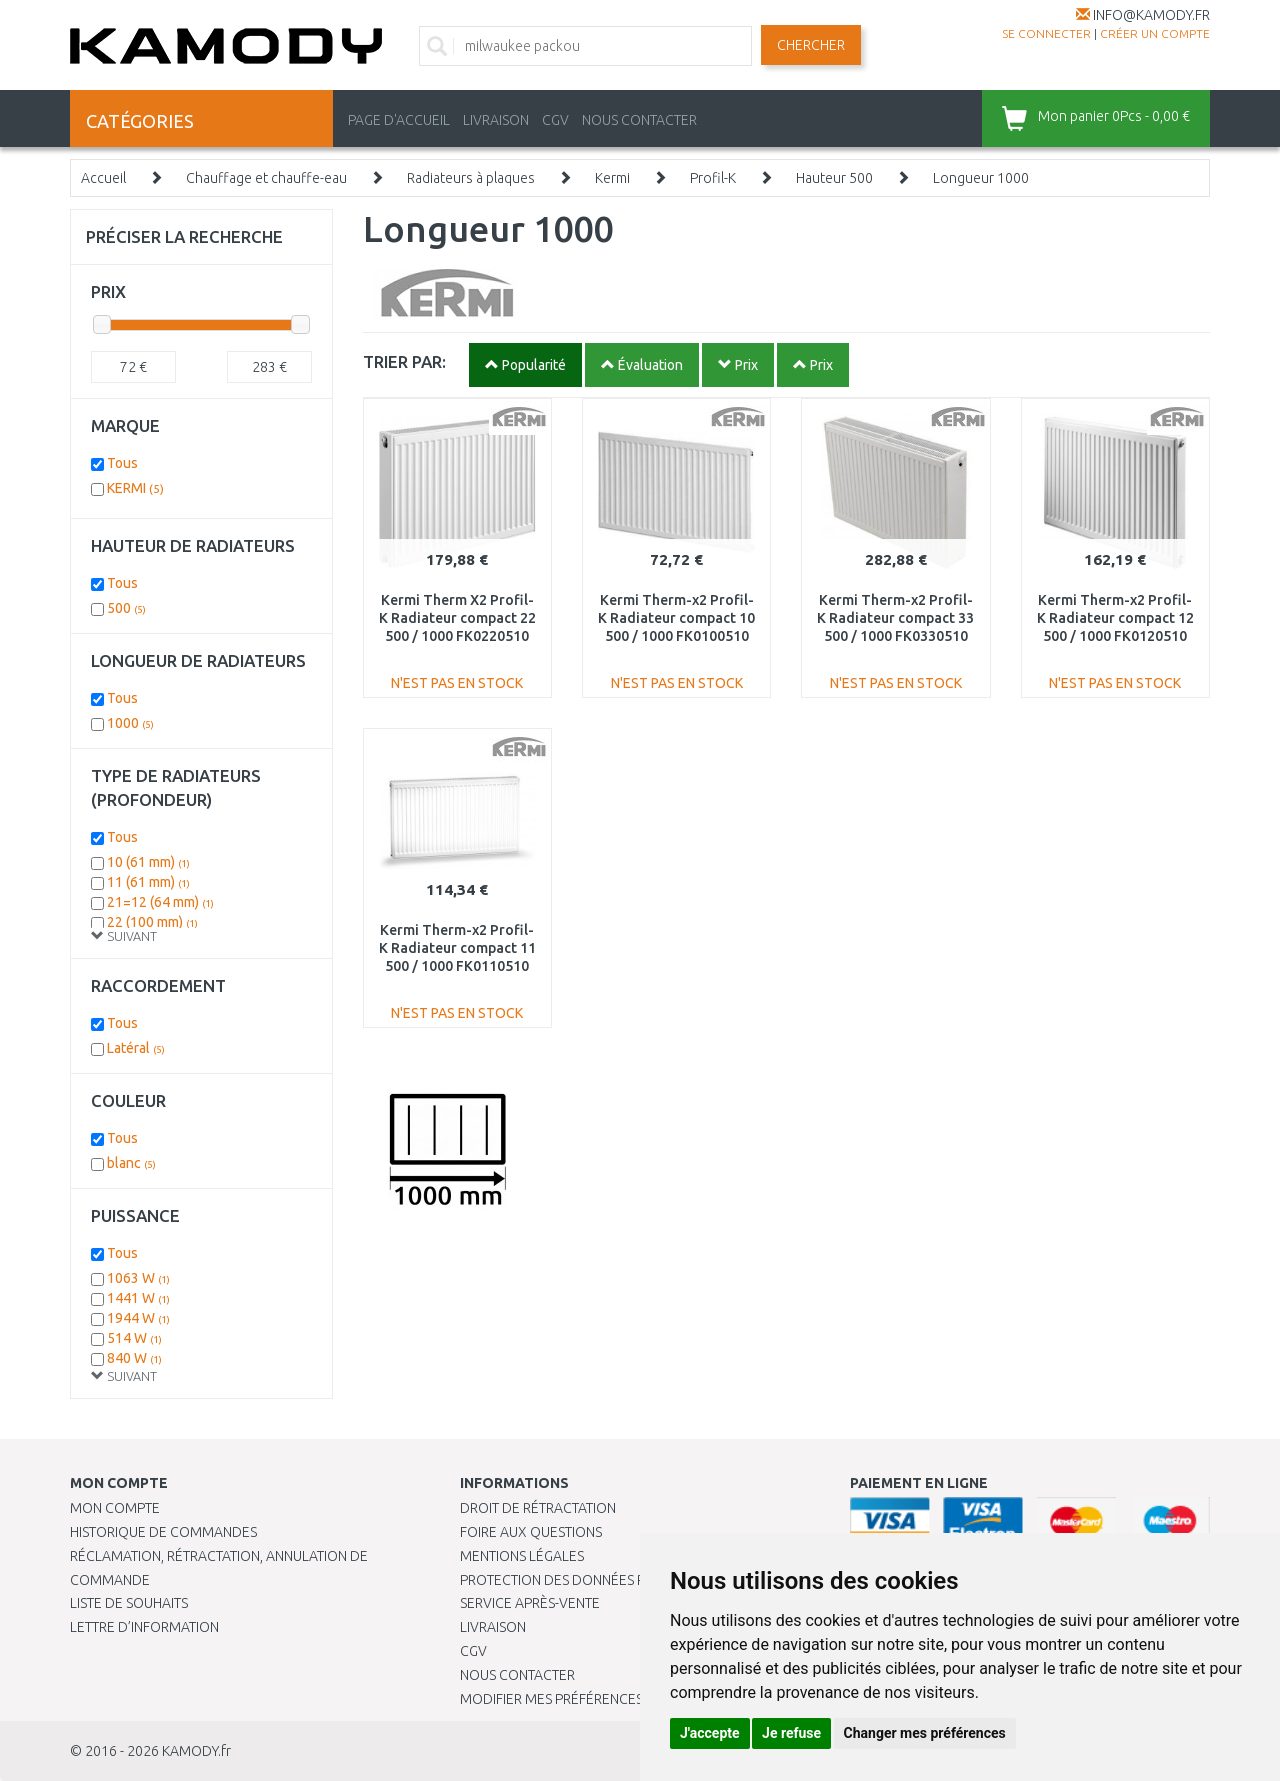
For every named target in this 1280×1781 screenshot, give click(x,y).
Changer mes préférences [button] (925, 1733)
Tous (122, 463)
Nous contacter (517, 1675)
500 (126, 608)
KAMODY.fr (196, 1751)
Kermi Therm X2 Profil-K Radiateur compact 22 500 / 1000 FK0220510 (457, 618)
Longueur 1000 (981, 178)
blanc (131, 1163)
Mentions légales (522, 1556)
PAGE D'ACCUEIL (399, 120)
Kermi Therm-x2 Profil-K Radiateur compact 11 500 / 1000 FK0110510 (457, 948)
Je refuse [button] (791, 1733)
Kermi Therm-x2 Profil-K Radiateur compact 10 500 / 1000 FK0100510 (676, 618)
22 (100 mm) (152, 922)
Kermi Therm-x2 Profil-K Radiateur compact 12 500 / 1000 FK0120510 (1115, 618)
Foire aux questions (531, 1532)
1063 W (138, 1278)
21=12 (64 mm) (160, 902)
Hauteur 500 (834, 178)
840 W (134, 1358)
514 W (134, 1338)
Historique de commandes (163, 1532)
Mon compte (115, 1508)
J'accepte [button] (710, 1733)
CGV (555, 120)
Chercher (811, 45)
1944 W (138, 1318)
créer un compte (1155, 33)
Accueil (103, 178)
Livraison (493, 1627)
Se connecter (1046, 33)
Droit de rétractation (538, 1508)
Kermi (612, 178)
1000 (130, 723)
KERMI (135, 488)
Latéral (136, 1048)
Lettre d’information (144, 1627)
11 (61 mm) (148, 882)
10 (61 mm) (148, 862)
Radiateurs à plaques (471, 178)
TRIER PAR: (404, 361)
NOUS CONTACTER (639, 120)
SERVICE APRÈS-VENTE (530, 1603)
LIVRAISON (496, 120)
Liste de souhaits (129, 1603)
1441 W (138, 1298)
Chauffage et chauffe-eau (266, 178)
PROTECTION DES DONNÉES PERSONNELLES (597, 1580)
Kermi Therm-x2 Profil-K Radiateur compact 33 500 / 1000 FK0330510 (895, 618)
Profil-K (713, 178)
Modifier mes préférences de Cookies (592, 1699)
